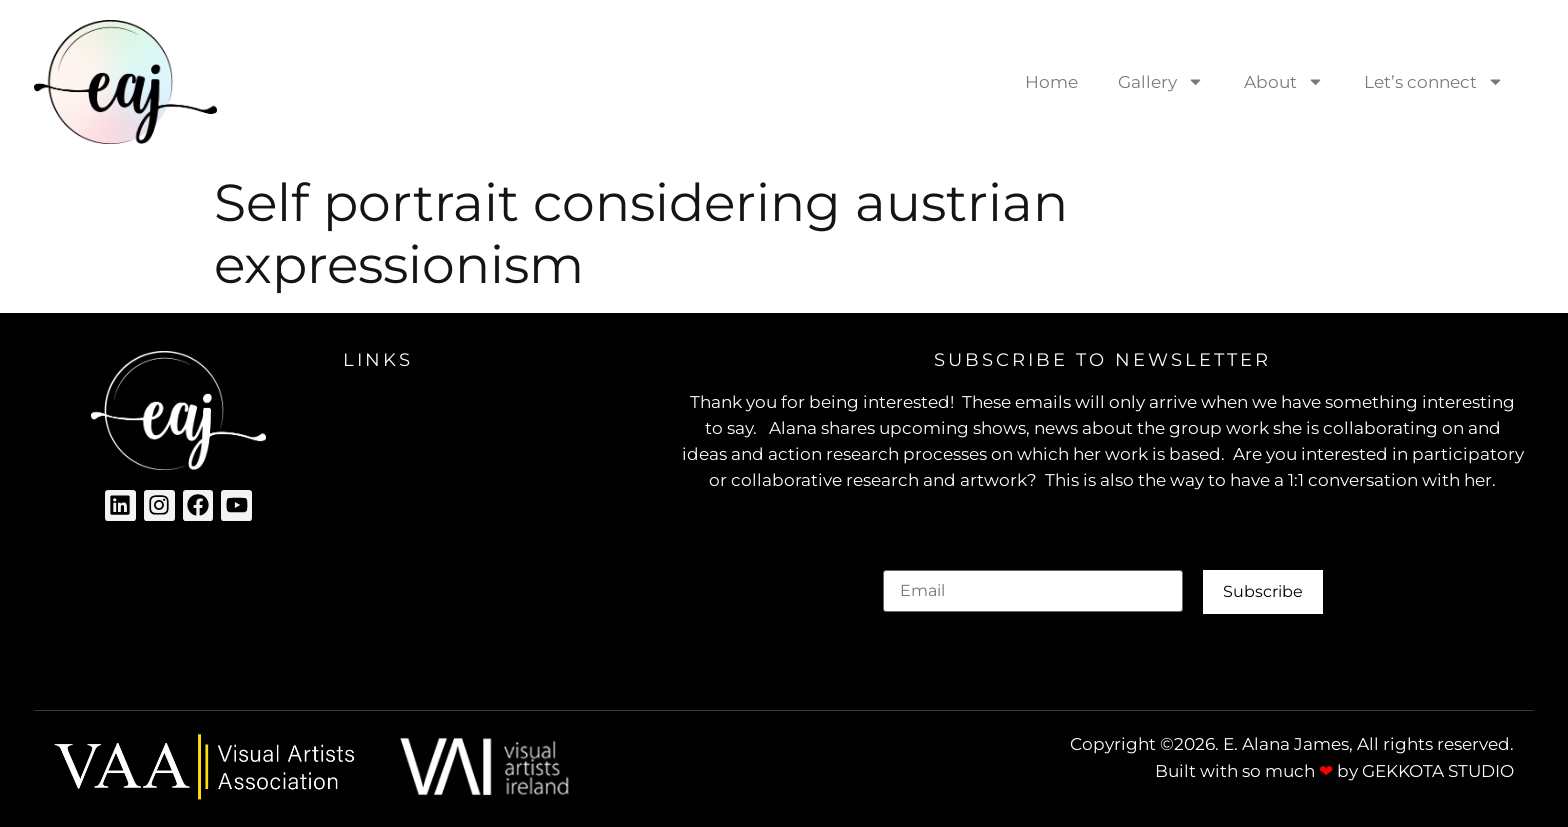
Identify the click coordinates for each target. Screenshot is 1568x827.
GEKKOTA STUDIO (1438, 771)
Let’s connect (1434, 81)
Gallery (1161, 81)
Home (1051, 82)
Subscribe (1263, 591)
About (1284, 81)
